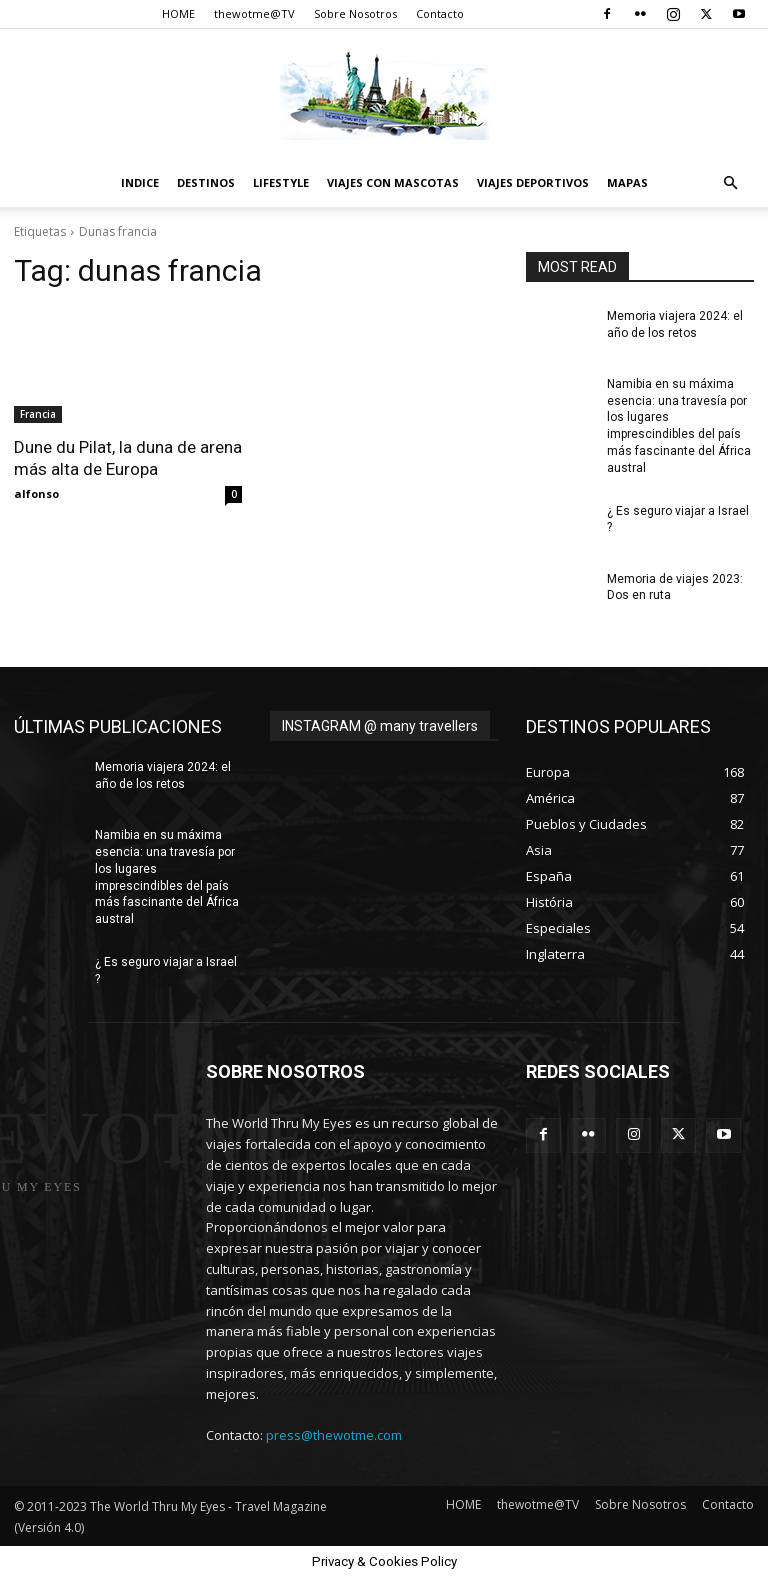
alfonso (36, 493)
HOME (178, 13)
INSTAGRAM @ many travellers (380, 726)
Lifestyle (281, 182)
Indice (140, 182)
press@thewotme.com (334, 1435)
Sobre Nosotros (355, 13)
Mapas (627, 182)
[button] (730, 183)
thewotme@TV (254, 13)
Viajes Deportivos (533, 182)
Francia (38, 414)
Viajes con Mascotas (393, 182)
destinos (206, 182)
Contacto (440, 13)
